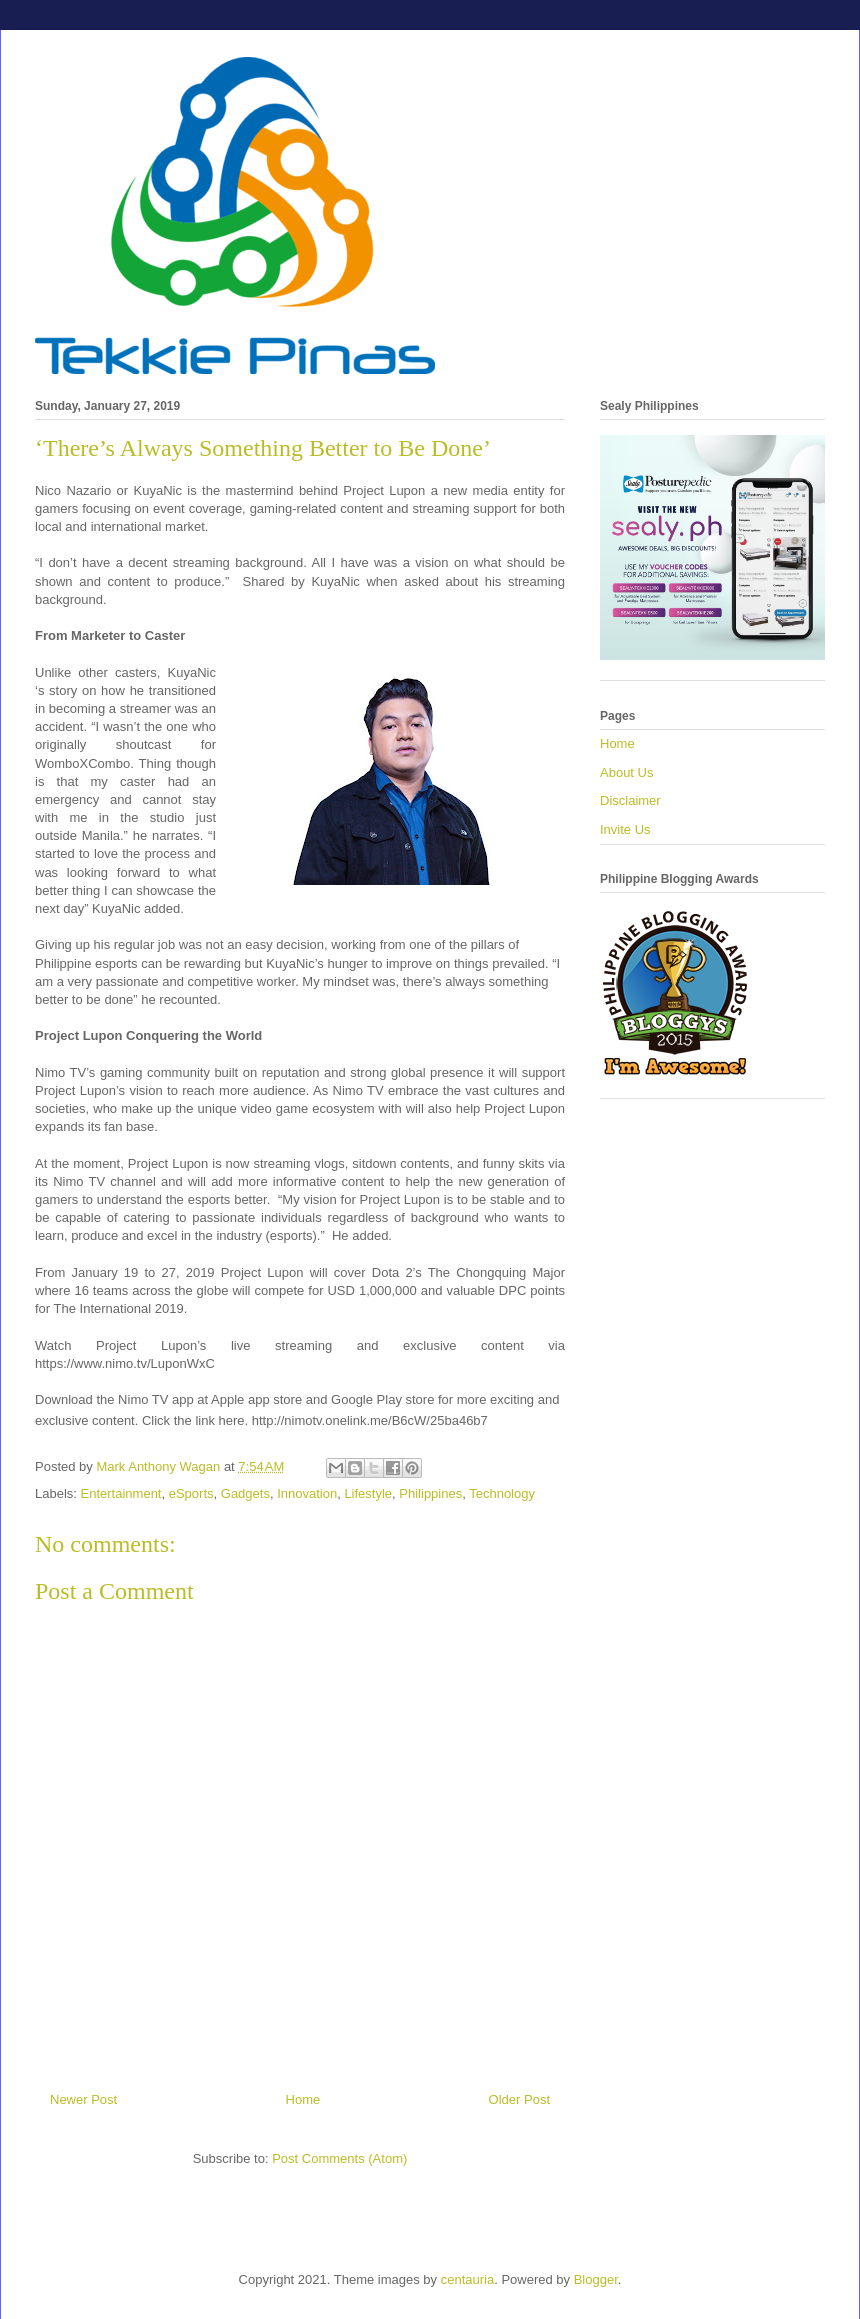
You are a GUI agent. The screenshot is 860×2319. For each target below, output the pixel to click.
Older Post (519, 2099)
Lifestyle (368, 1493)
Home (303, 2099)
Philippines (430, 1493)
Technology (502, 1493)
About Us (626, 772)
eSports (191, 1493)
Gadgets (245, 1493)
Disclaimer (630, 800)
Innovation (307, 1493)
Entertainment (121, 1493)
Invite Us (625, 829)
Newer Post (83, 2099)
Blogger (596, 2279)
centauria (467, 2279)
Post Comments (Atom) (339, 2158)
